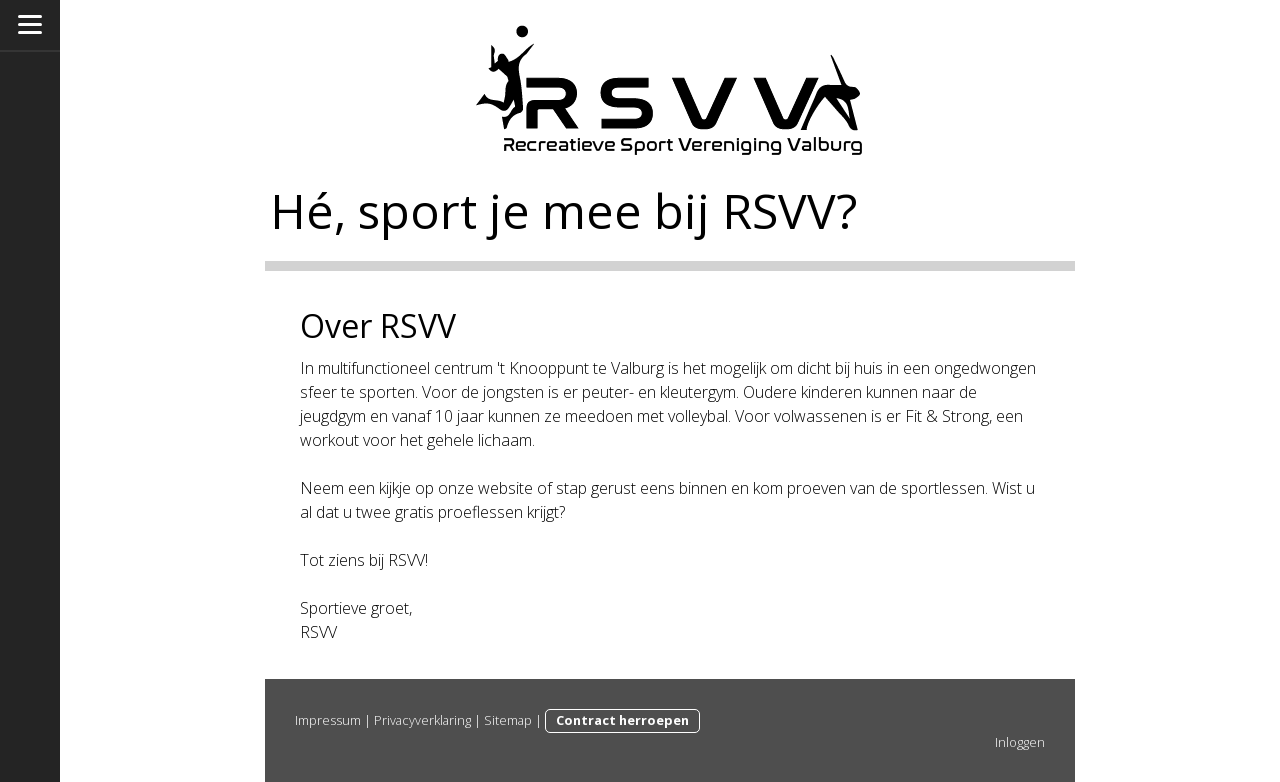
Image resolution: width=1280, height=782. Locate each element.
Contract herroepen (622, 720)
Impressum (328, 720)
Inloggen (1020, 742)
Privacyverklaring (422, 720)
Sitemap (508, 720)
